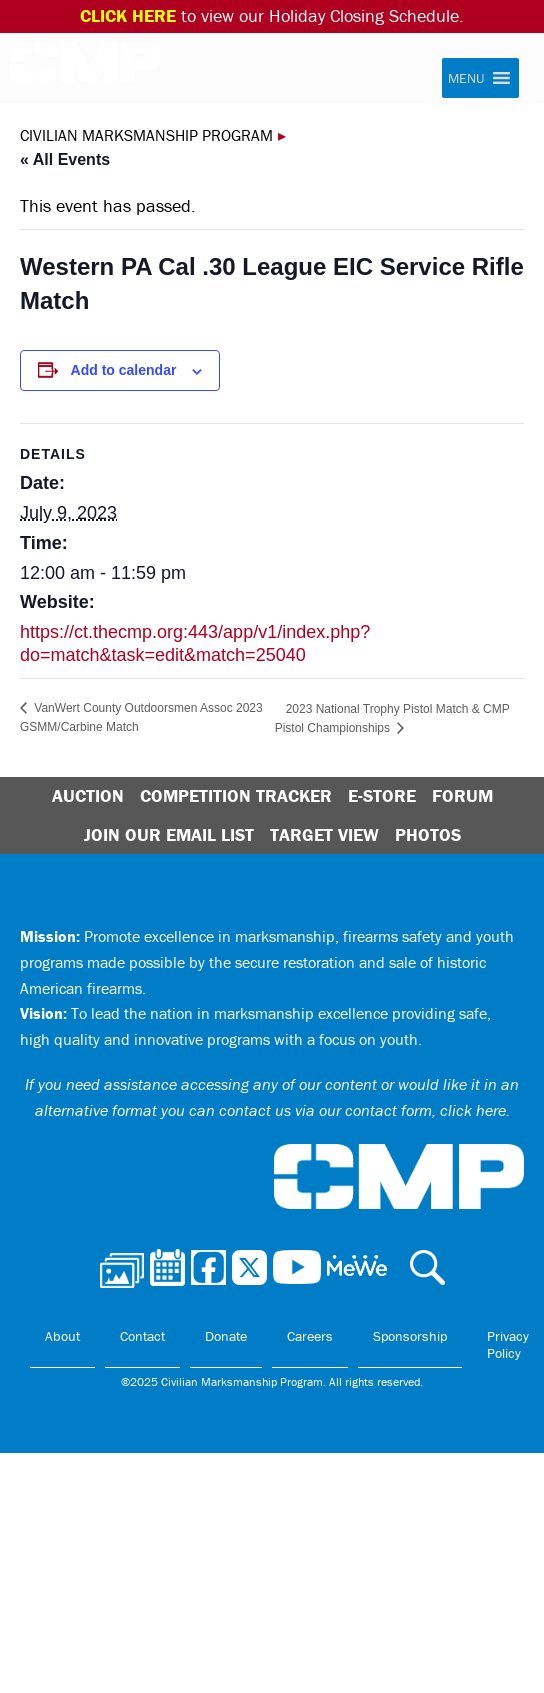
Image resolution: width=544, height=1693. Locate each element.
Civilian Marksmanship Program (85, 69)
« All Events (65, 159)
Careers (310, 1336)
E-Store (382, 795)
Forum (462, 795)
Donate (226, 1336)
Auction (88, 795)
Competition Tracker (236, 795)
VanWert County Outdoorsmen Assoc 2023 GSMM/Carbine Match (141, 717)
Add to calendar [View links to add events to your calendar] (124, 370)
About (62, 1336)
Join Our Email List (169, 834)
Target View (324, 834)
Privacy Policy (508, 1345)
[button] (466, 78)
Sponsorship (410, 1336)
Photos (428, 834)
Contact (142, 1336)
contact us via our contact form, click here (362, 1110)
